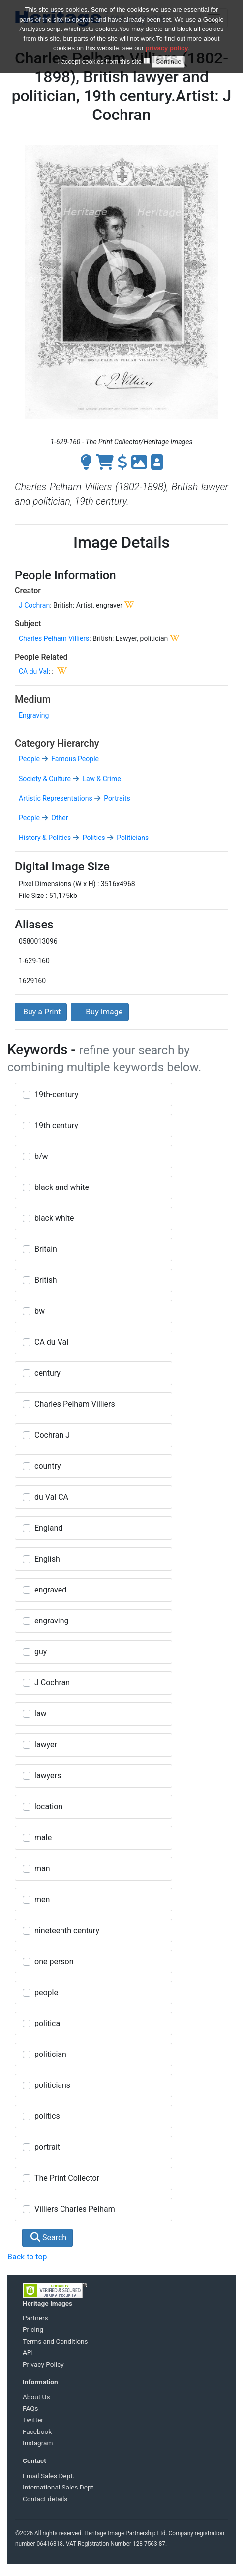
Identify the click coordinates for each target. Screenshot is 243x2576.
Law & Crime (101, 778)
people (46, 1992)
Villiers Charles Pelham (74, 2209)
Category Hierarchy (57, 743)
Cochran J (52, 1435)
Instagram (38, 2443)
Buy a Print (41, 1011)
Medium (33, 699)
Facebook (37, 2431)
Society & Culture (45, 778)
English (47, 1558)
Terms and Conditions (55, 2341)
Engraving (34, 715)
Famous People (74, 759)
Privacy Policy (43, 2364)
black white (54, 1218)
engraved (50, 1589)
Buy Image (99, 1011)
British (45, 1280)
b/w (41, 1156)
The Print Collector (66, 2178)
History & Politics (45, 837)
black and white (61, 1187)
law (40, 1713)
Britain (45, 1249)
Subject (28, 623)
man (42, 1868)
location (48, 1806)
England (48, 1528)
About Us (36, 2397)
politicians (52, 2085)
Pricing (33, 2329)
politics (47, 2116)
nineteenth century (66, 1930)
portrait (47, 2147)
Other (59, 818)
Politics (93, 837)
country (47, 1466)
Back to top (27, 2256)
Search (48, 2237)
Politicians (132, 837)
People (29, 759)
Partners (35, 2318)
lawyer (45, 1744)
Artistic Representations (55, 798)
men (42, 1899)
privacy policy (167, 48)
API (28, 2352)
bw (39, 1311)
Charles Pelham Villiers (54, 638)
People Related (41, 657)
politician (50, 2054)
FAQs (30, 2408)
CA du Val (33, 671)
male (43, 1837)
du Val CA (51, 1497)
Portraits (116, 798)
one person (54, 1961)
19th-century (56, 1094)
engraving (51, 1620)
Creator (28, 590)
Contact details (45, 2499)
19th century (56, 1125)
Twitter (33, 2420)
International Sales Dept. (59, 2487)
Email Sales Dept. (48, 2476)
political (48, 2023)
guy (40, 1651)
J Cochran (34, 605)
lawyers (47, 1775)
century (47, 1373)
